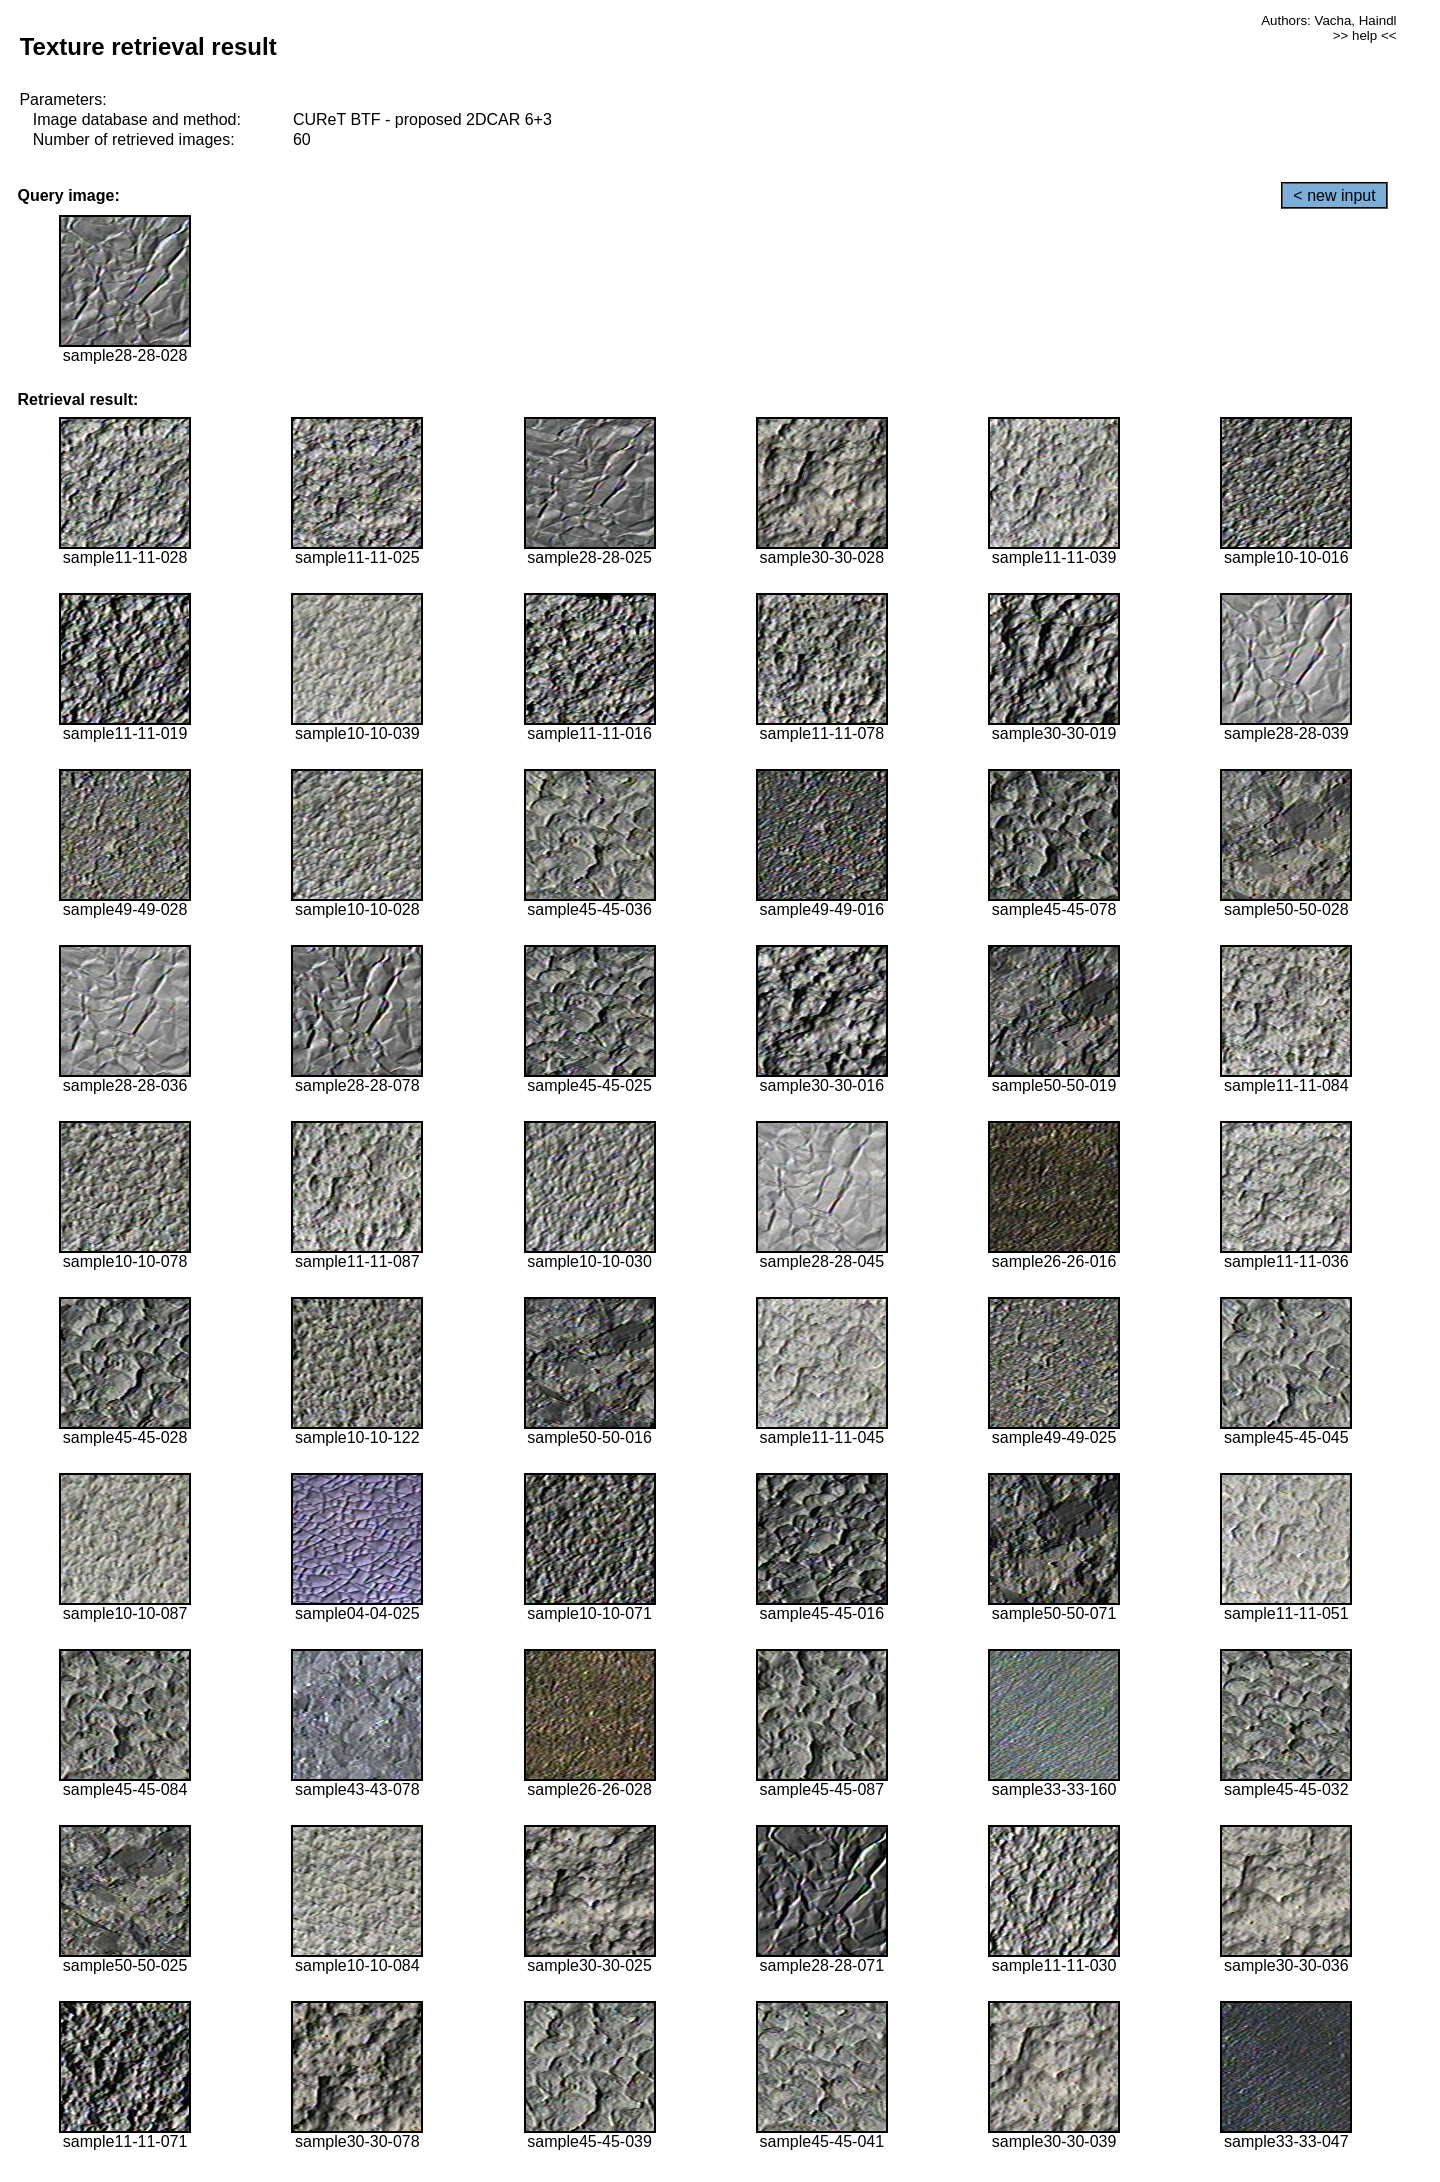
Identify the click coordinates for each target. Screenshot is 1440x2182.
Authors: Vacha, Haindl (1328, 20)
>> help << (1365, 35)
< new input (1334, 195)
